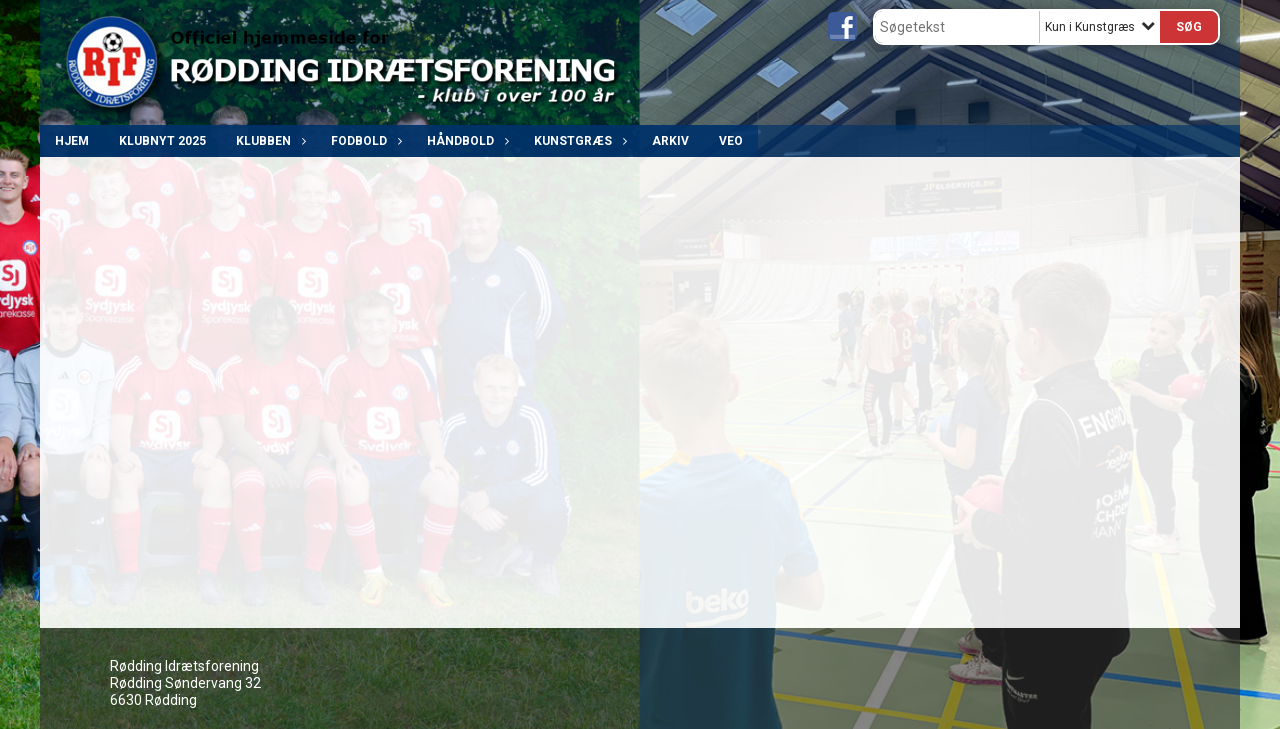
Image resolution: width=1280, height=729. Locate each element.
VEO (731, 141)
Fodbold (364, 141)
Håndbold (465, 141)
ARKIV (670, 141)
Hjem (72, 141)
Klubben (268, 141)
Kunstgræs (578, 141)
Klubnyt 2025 (162, 141)
